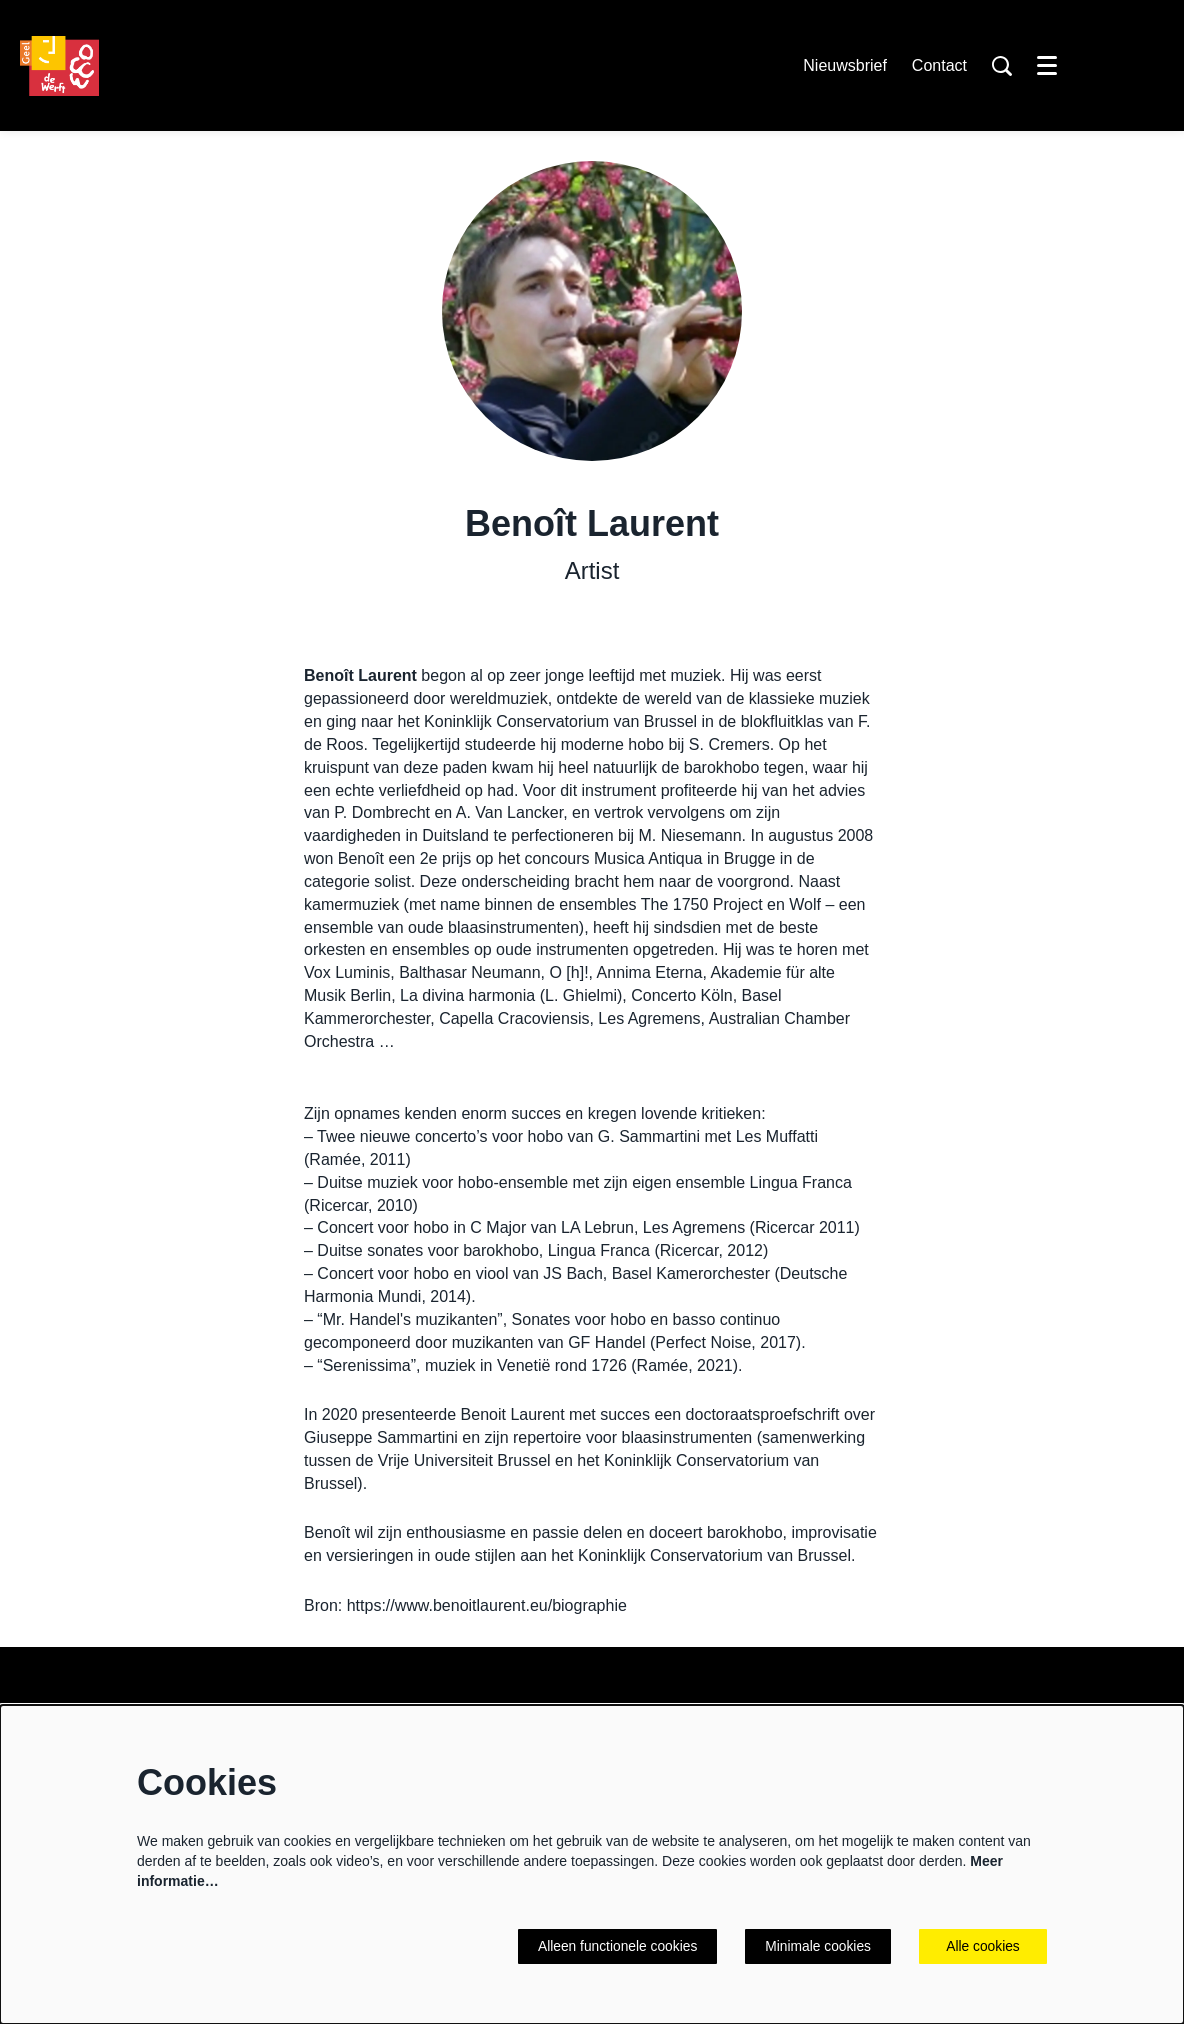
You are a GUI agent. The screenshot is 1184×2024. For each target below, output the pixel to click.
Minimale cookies (817, 1946)
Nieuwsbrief (845, 65)
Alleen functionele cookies (615, 1946)
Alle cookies (983, 1946)
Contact (939, 65)
